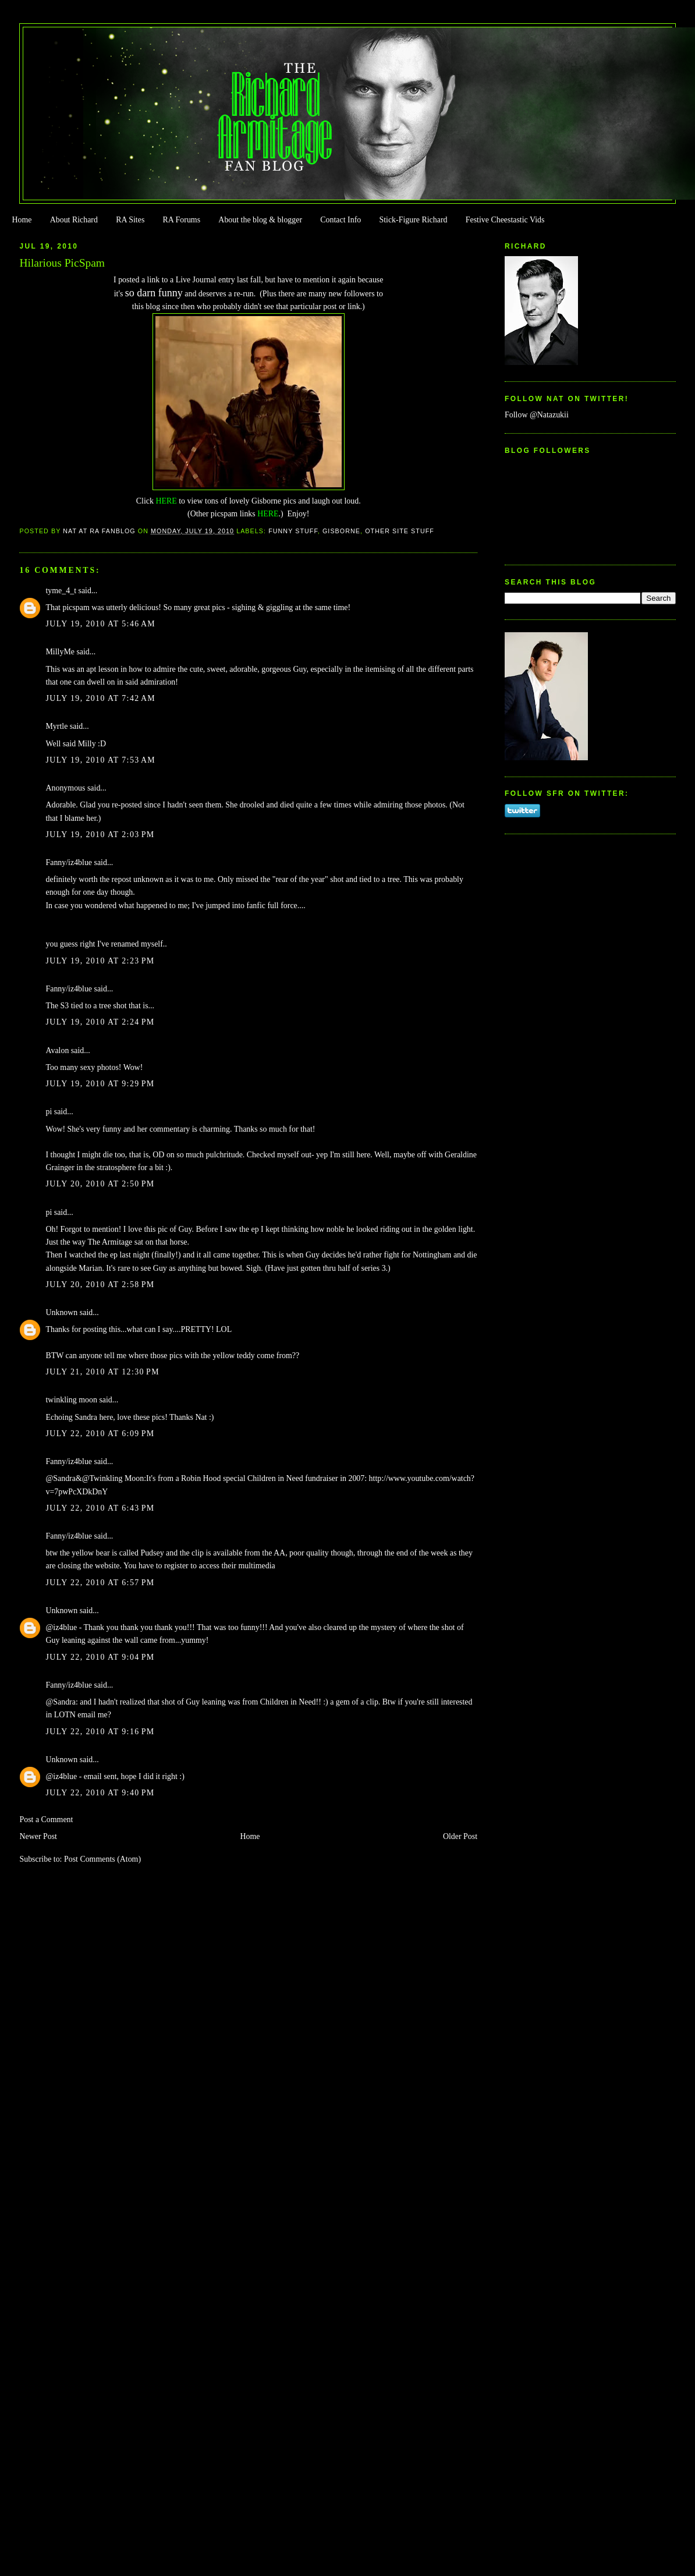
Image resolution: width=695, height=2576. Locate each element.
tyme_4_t (60, 590)
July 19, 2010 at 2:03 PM (99, 834)
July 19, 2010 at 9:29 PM (99, 1083)
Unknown (61, 1312)
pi (48, 1111)
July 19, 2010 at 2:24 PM (99, 1022)
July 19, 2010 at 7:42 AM (100, 698)
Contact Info (340, 219)
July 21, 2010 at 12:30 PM (102, 1371)
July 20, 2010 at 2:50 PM (99, 1183)
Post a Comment (46, 1819)
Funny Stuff (293, 530)
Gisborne (341, 530)
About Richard (74, 219)
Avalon (57, 1050)
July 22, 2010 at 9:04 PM (99, 1657)
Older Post (460, 1836)
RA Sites (130, 219)
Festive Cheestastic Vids (505, 219)
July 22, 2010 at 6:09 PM (99, 1433)
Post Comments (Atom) (102, 1859)
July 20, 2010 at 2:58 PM (99, 1284)
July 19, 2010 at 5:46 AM (100, 623)
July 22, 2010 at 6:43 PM (99, 1508)
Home (21, 219)
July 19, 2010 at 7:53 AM (100, 760)
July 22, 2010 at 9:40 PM (99, 1792)
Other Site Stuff (399, 530)
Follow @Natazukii (537, 414)
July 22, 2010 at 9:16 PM (99, 1731)
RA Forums (182, 219)
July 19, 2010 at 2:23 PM (99, 960)
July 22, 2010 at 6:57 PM (99, 1582)
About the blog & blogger (260, 219)
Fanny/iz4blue (68, 862)
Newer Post (38, 1836)
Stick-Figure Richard (413, 219)
